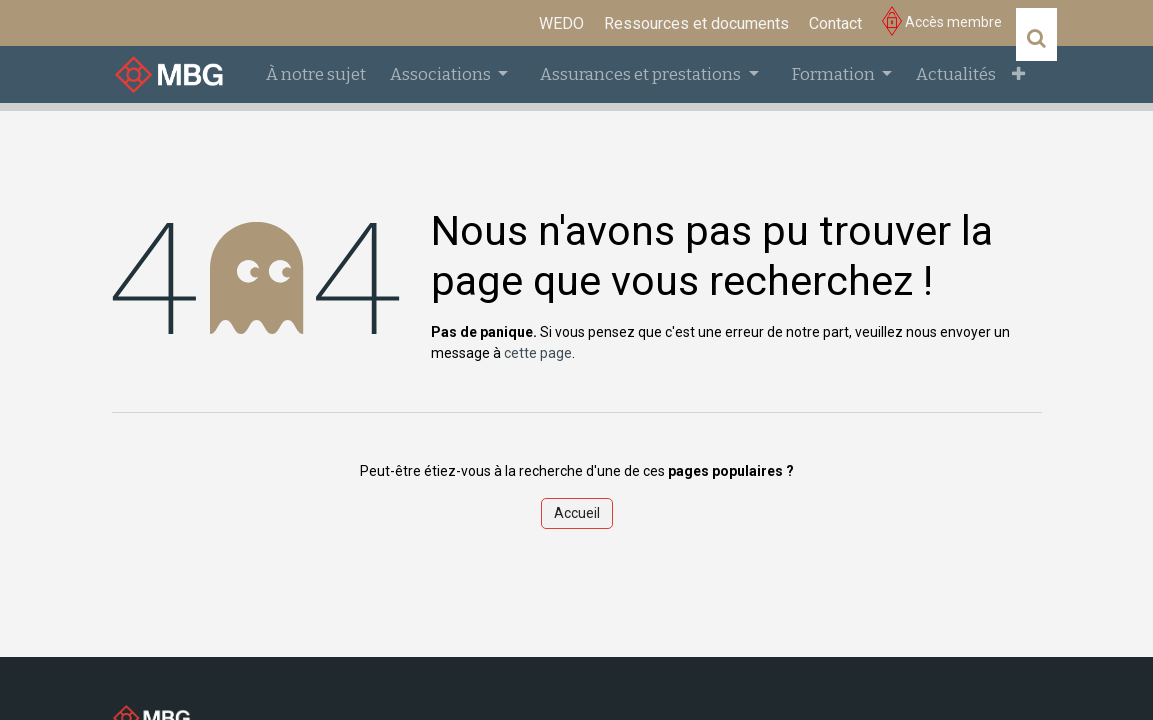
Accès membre (942, 22)
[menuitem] (561, 24)
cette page (538, 353)
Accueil (577, 513)
